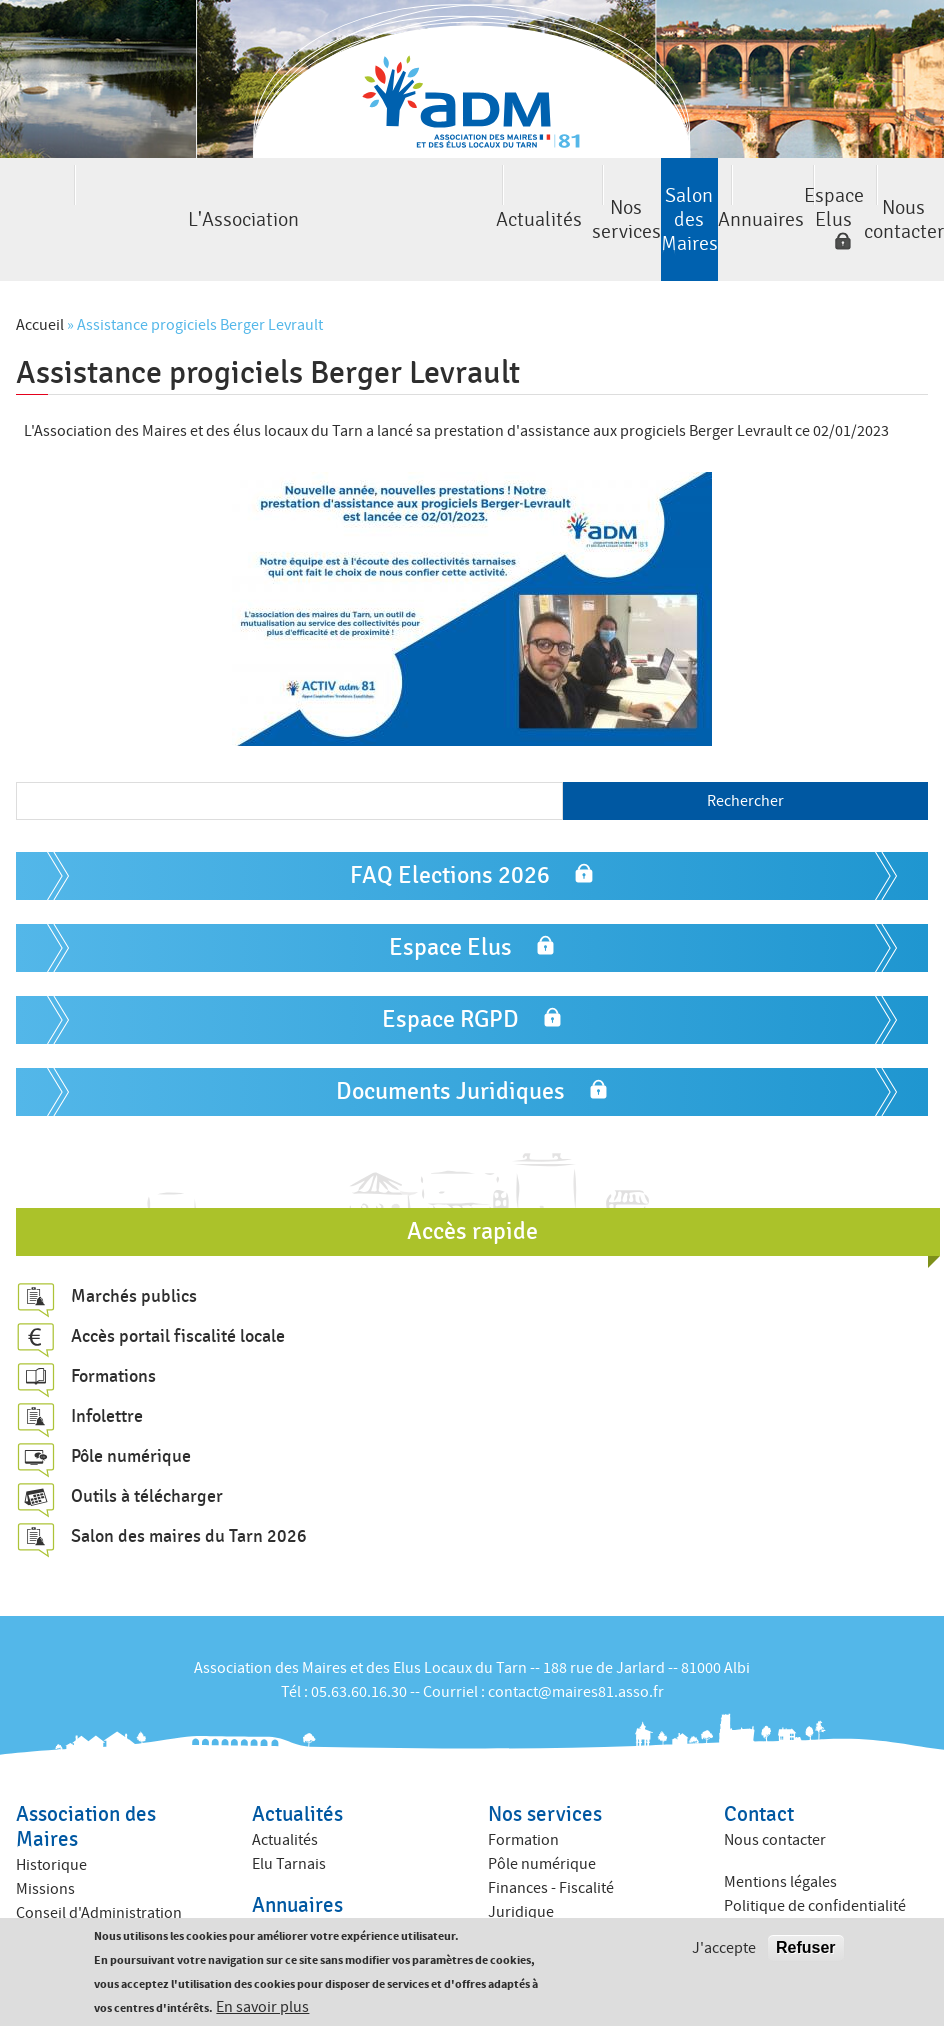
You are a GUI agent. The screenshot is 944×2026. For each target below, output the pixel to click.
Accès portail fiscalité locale (178, 1284)
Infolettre (107, 1364)
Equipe (39, 1908)
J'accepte (724, 1948)
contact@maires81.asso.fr (576, 1639)
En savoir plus (262, 2007)
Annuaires (607, 193)
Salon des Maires (472, 193)
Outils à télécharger (147, 1444)
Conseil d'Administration (99, 1860)
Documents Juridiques (450, 1038)
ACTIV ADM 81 (534, 1883)
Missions (45, 1836)
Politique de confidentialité (815, 1854)
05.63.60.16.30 (359, 1639)
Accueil (40, 273)
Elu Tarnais (289, 1811)
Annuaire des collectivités (337, 1903)
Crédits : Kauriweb (785, 1896)
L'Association (67, 193)
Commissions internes (91, 1884)
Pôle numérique (131, 1404)
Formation (523, 1787)
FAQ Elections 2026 (450, 822)
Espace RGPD (450, 966)
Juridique (521, 1859)
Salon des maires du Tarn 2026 (189, 1484)
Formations (113, 1324)
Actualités (202, 193)
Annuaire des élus (312, 1879)
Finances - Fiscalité (551, 1835)
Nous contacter (877, 193)
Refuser (806, 1947)
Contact (759, 1761)
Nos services (337, 193)
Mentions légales (780, 1830)
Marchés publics (134, 1244)
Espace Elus (724, 193)
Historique (51, 1812)
